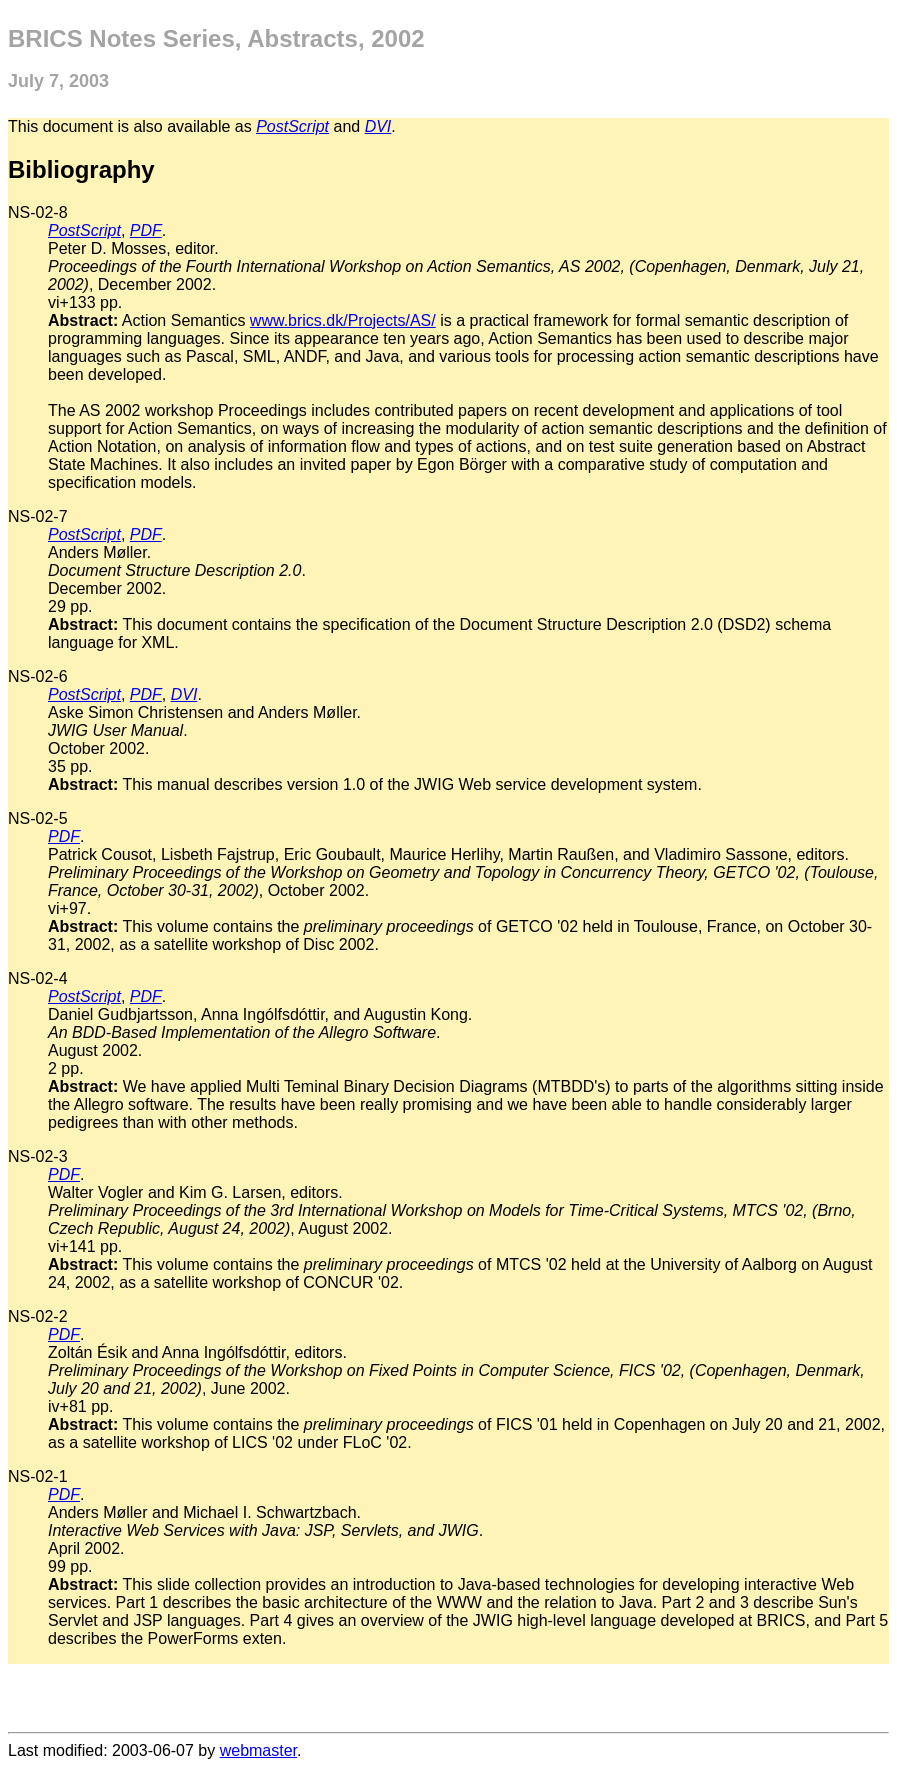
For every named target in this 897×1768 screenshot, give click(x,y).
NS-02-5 (38, 818)
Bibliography (81, 169)
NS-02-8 (38, 212)
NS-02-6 (38, 676)
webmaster (258, 1750)
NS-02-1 (38, 1476)
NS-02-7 (38, 516)
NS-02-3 (38, 1156)
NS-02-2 (38, 1316)
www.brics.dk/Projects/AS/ (343, 320)
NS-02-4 (38, 978)
